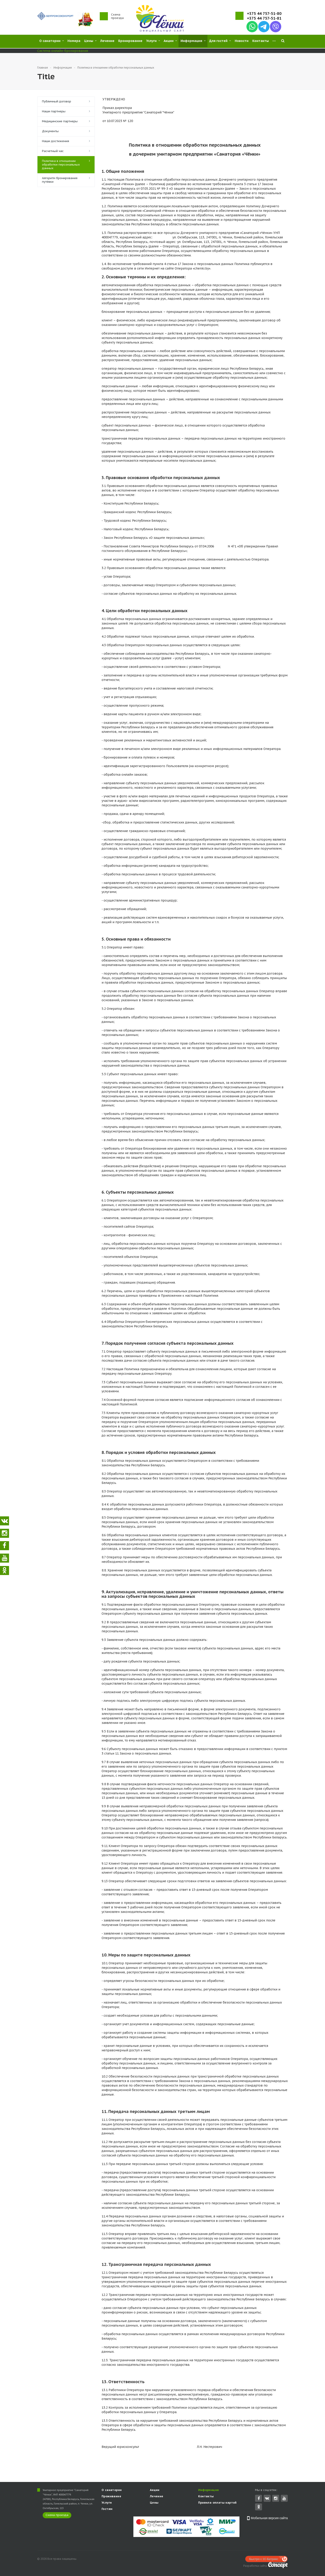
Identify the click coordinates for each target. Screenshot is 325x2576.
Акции (155, 2490)
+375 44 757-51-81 (264, 18)
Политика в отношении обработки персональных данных (61, 164)
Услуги (107, 2503)
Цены (154, 2503)
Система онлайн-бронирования (62, 51)
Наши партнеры (53, 111)
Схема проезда (117, 16)
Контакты (206, 2497)
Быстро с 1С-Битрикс (263, 2559)
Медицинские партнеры (60, 121)
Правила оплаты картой (217, 2503)
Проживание (111, 2497)
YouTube (284, 2499)
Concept (278, 2565)
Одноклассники (258, 2507)
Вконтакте (267, 2498)
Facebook (259, 2499)
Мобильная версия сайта (269, 2518)
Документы (50, 131)
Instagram (275, 2499)
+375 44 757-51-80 (264, 13)
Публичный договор (56, 101)
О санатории (112, 2490)
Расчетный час (53, 151)
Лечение (156, 2497)
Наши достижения (55, 141)
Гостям (107, 2509)
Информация (208, 2490)
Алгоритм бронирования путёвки (59, 180)
